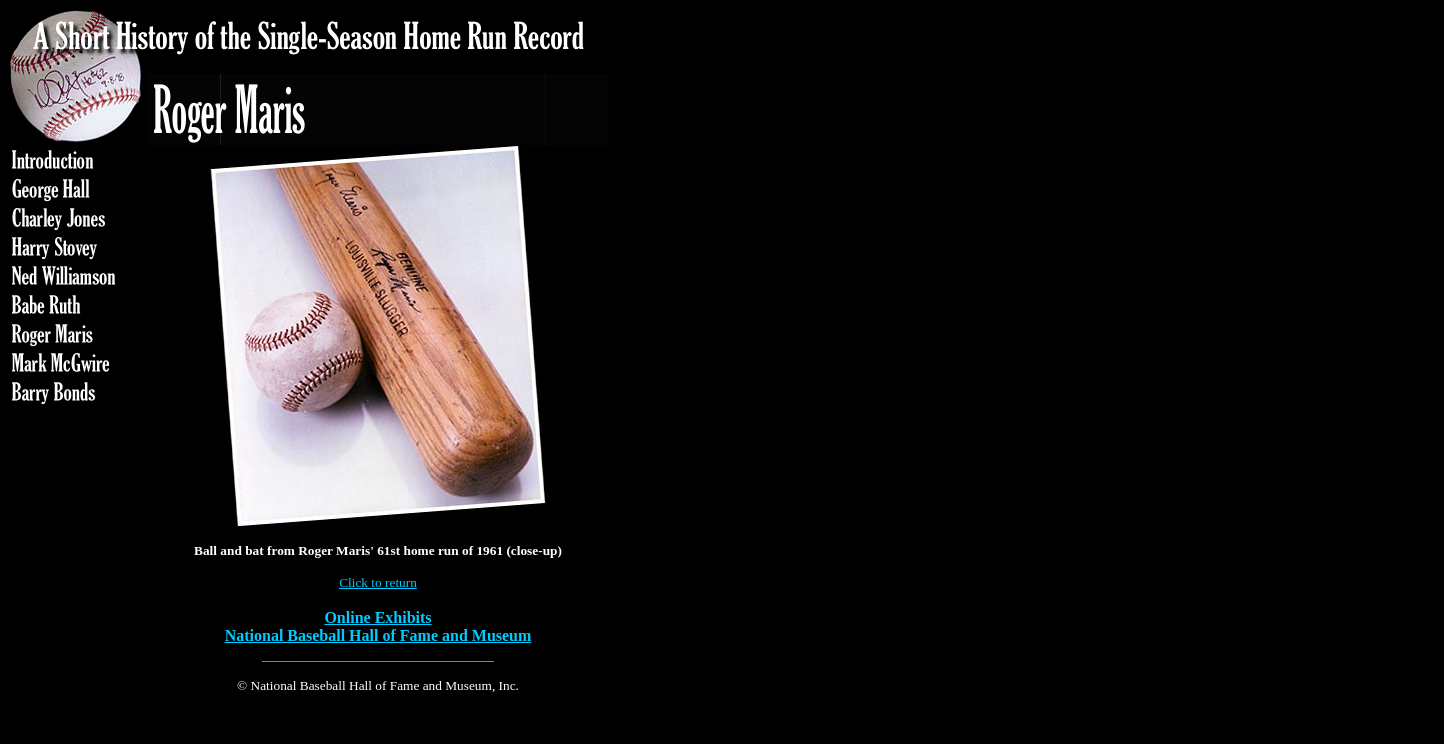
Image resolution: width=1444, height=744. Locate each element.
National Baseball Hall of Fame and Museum (378, 635)
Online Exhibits (377, 617)
